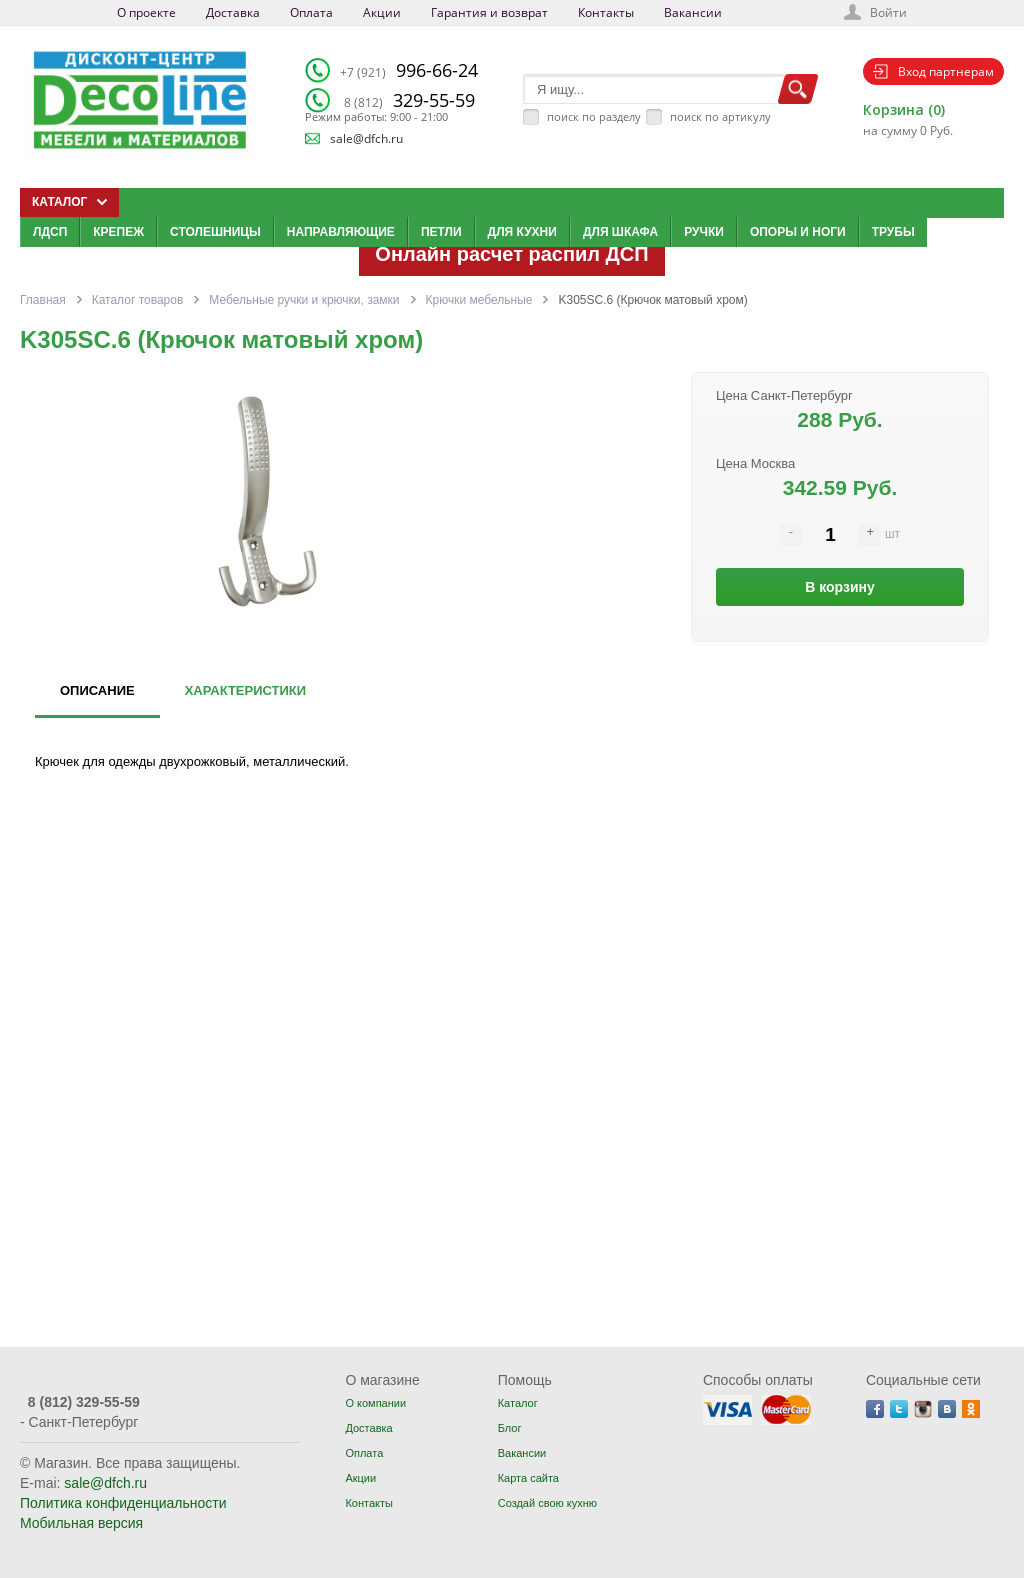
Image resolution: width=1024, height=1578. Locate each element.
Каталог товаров (138, 300)
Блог (510, 1428)
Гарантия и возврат (489, 12)
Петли (441, 232)
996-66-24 (409, 70)
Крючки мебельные (479, 300)
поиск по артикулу (720, 116)
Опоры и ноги (798, 232)
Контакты (606, 12)
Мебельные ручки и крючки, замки (304, 300)
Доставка (233, 12)
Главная (43, 300)
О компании (375, 1403)
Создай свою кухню (547, 1503)
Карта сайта (528, 1478)
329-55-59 (409, 100)
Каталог (518, 1403)
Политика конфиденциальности (123, 1503)
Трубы (893, 232)
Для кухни (522, 232)
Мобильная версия (81, 1523)
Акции (382, 12)
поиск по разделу (594, 116)
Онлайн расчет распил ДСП (511, 254)
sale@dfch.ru (366, 138)
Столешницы (215, 232)
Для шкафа (620, 232)
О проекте (146, 12)
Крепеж (118, 232)
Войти (888, 12)
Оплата (311, 12)
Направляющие (341, 232)
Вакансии (693, 12)
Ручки (704, 232)
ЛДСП (50, 232)
